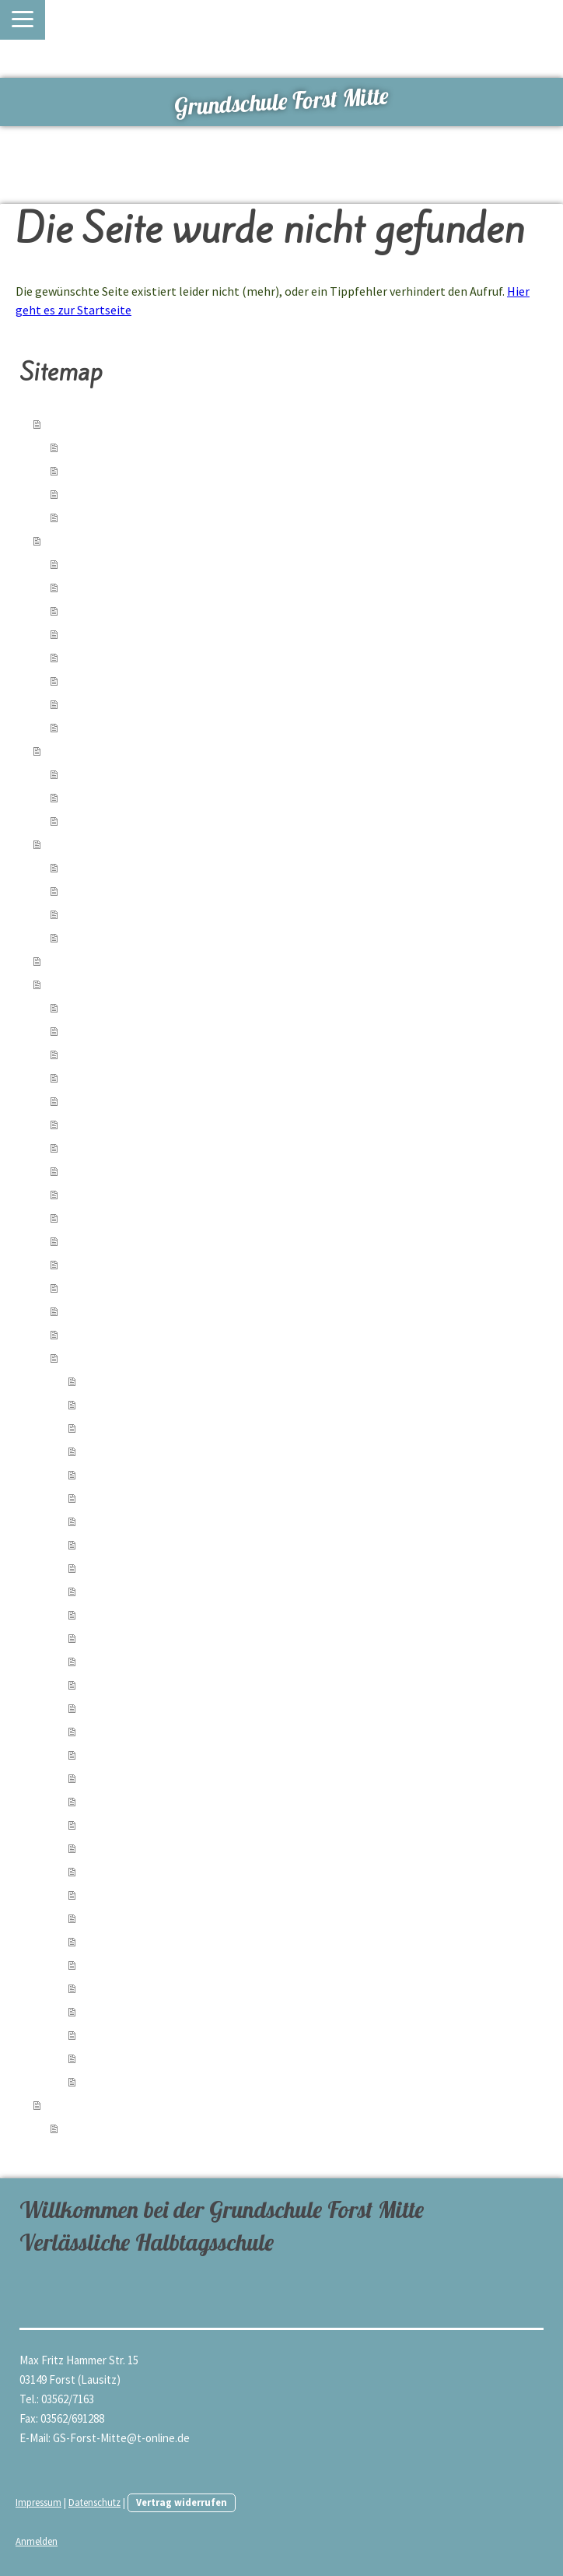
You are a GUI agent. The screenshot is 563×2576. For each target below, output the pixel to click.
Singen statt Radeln (113, 1123)
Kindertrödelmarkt (127, 1613)
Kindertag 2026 (101, 1030)
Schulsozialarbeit (94, 749)
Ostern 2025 (94, 1170)
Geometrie (90, 1076)
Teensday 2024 (100, 1333)
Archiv (79, 703)
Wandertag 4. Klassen (134, 1590)
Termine (84, 726)
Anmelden (37, 2541)
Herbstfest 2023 (122, 1497)
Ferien (80, 679)
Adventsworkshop (109, 1216)
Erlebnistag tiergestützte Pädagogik (170, 1543)
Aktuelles (87, 563)
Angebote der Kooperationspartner (150, 796)
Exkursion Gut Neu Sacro (124, 1310)
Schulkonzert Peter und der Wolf (162, 1777)
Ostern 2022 (111, 2034)
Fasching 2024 (115, 1380)
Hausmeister (96, 936)
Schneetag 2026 (103, 1100)
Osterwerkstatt (120, 1707)
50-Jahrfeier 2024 (106, 1286)
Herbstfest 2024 (104, 1240)
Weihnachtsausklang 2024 (127, 1193)
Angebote (89, 773)
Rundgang (89, 516)
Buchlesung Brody (127, 1683)
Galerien (70, 983)
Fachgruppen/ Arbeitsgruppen (138, 890)
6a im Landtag (98, 1053)
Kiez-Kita (87, 609)
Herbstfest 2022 (122, 1870)
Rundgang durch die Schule (131, 1006)
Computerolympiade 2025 (126, 1146)
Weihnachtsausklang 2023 (144, 1427)
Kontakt (84, 656)
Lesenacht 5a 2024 (127, 1403)
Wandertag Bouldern (133, 1730)
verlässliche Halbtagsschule (132, 446)
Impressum (38, 2502)
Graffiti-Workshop (107, 1263)
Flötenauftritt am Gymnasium (152, 1567)
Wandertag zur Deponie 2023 (152, 1520)
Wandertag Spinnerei (133, 1637)
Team (62, 843)
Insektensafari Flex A (133, 1940)
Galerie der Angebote (116, 819)
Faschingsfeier (118, 1753)
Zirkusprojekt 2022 (127, 2057)
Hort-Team (91, 586)
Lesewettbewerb (125, 1660)
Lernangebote (100, 469)
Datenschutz (94, 2502)
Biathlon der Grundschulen (147, 1893)
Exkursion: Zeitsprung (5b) (146, 1987)
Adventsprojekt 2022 (132, 1847)
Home (63, 423)
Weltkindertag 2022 (129, 1917)
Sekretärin (90, 913)
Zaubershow (113, 1473)
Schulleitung (95, 866)
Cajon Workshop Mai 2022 (143, 2010)
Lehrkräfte (90, 2127)
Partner (68, 960)
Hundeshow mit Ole (130, 1450)
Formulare (89, 633)
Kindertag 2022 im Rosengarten (158, 1964)
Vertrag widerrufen (181, 2502)
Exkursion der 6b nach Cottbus (156, 1823)
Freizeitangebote (107, 493)
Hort (59, 539)
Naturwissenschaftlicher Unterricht (168, 2080)
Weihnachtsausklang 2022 (144, 1800)
